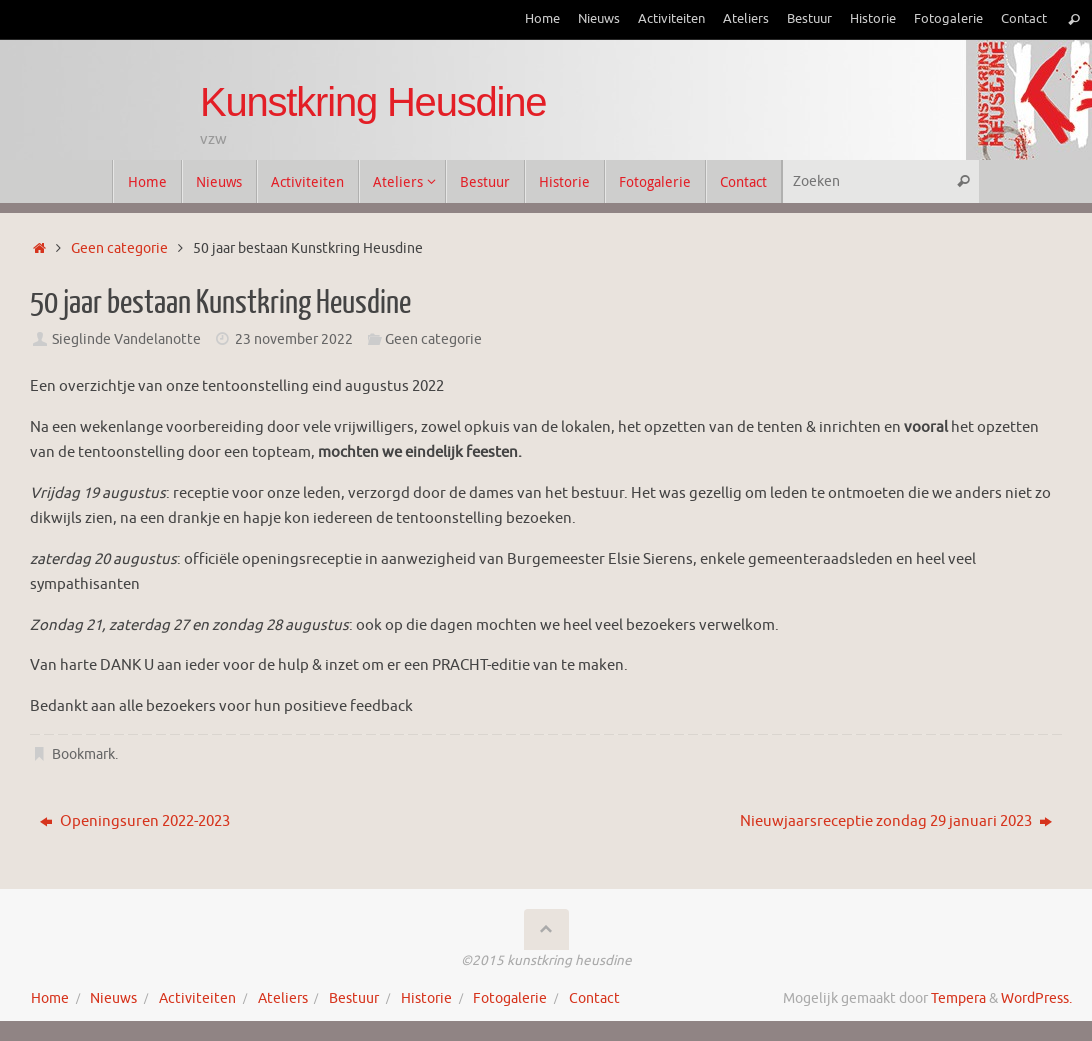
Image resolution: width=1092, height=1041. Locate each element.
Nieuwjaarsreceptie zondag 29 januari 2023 (896, 821)
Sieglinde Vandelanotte (126, 339)
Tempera (958, 998)
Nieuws (599, 19)
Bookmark (83, 754)
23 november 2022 (294, 339)
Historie (873, 19)
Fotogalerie (948, 19)
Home (542, 19)
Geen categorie (119, 248)
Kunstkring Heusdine (373, 102)
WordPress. (1036, 998)
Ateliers (746, 19)
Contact (1024, 19)
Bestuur (809, 19)
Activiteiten (671, 19)
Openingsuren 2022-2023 (135, 821)
